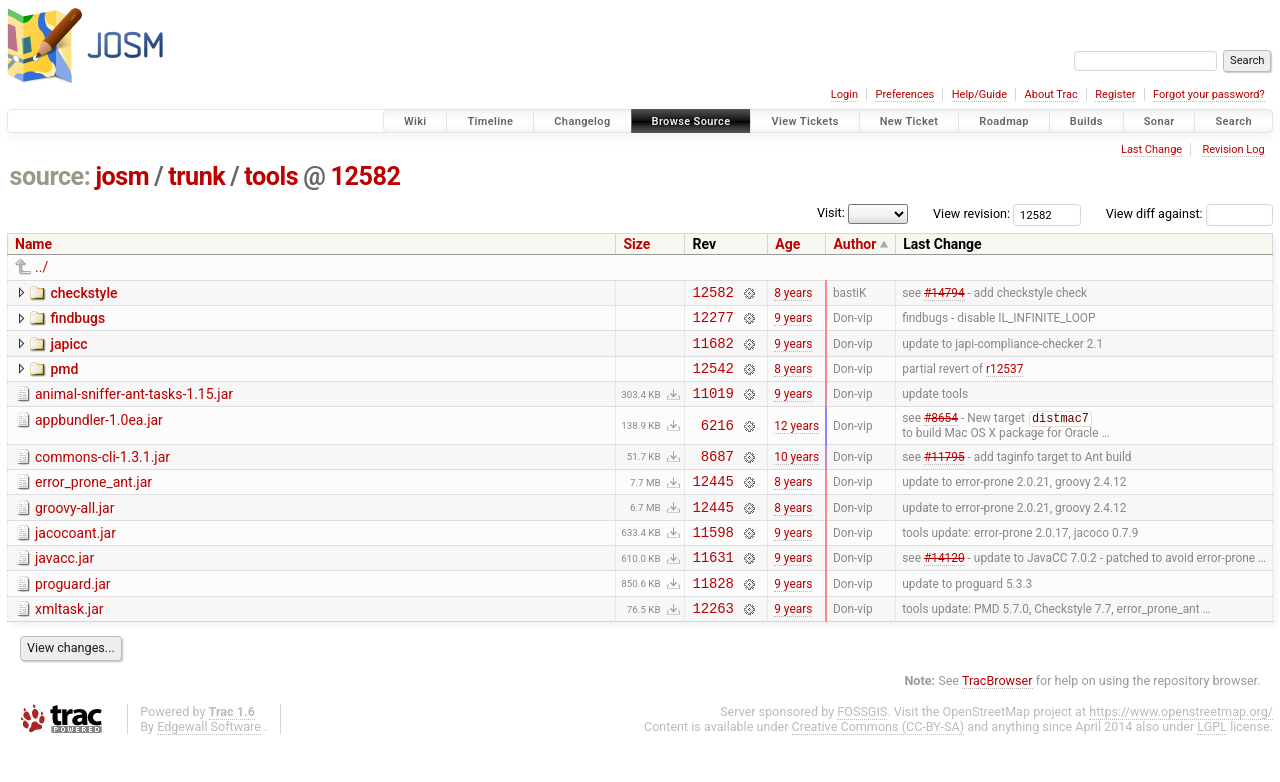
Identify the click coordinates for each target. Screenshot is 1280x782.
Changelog (582, 121)
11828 (712, 616)
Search (1233, 121)
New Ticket (909, 121)
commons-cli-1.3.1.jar (102, 473)
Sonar (1159, 121)
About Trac (1051, 94)
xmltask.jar (69, 643)
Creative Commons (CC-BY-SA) (878, 763)
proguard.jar (73, 615)
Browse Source (691, 121)
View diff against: (1189, 213)
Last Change (1151, 149)
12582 (365, 176)
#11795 (944, 474)
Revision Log (1233, 149)
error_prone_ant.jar (93, 501)
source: (50, 176)
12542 (712, 379)
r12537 (1004, 379)
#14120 (944, 588)
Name (33, 244)
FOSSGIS (862, 748)
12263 (712, 644)
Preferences (904, 94)
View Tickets (804, 121)
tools (271, 176)
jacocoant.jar (75, 558)
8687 (717, 474)
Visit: (831, 212)
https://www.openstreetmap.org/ (1181, 748)
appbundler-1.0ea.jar (99, 435)
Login (844, 94)
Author (854, 244)
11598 (712, 559)
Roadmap (1004, 121)
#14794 (944, 294)
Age (787, 244)
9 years (793, 323)
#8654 (941, 435)
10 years (796, 474)
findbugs (77, 321)
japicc (68, 350)
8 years (793, 294)
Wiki (415, 121)
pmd (64, 378)
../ (41, 267)
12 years (796, 441)
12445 (712, 502)
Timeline (490, 121)
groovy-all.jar (74, 530)
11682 (712, 351)
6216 (717, 441)
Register (1115, 94)
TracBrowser (997, 717)
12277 (712, 322)
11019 (712, 407)
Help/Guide (979, 94)
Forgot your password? (1209, 94)
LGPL (1212, 763)
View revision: (971, 213)
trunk (196, 176)
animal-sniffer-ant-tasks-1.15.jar (134, 406)
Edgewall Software (209, 763)
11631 (712, 587)
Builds (1086, 121)
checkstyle (83, 293)
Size (636, 244)
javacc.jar (64, 586)
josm (122, 176)
